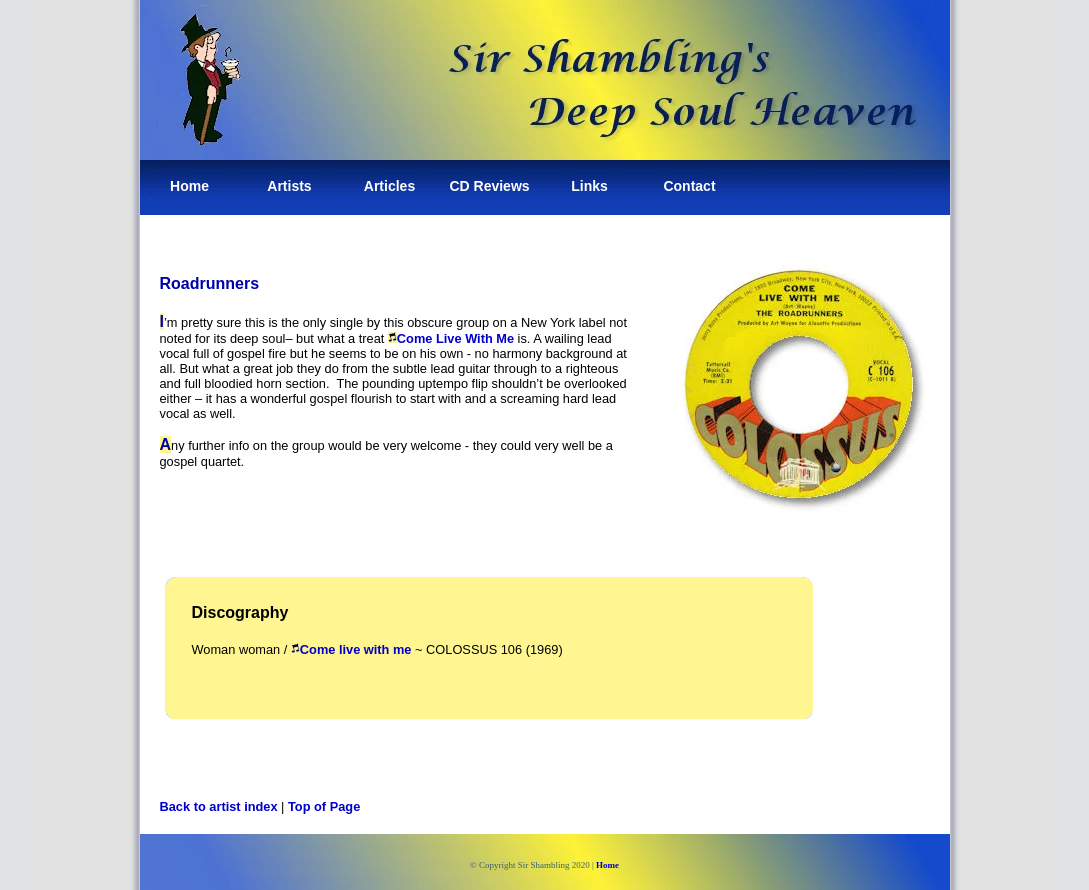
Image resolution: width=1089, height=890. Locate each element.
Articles (389, 186)
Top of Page (324, 806)
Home (189, 186)
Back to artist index (219, 806)
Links (589, 186)
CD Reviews (489, 186)
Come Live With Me (455, 338)
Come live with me (356, 649)
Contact (689, 186)
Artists (289, 186)
